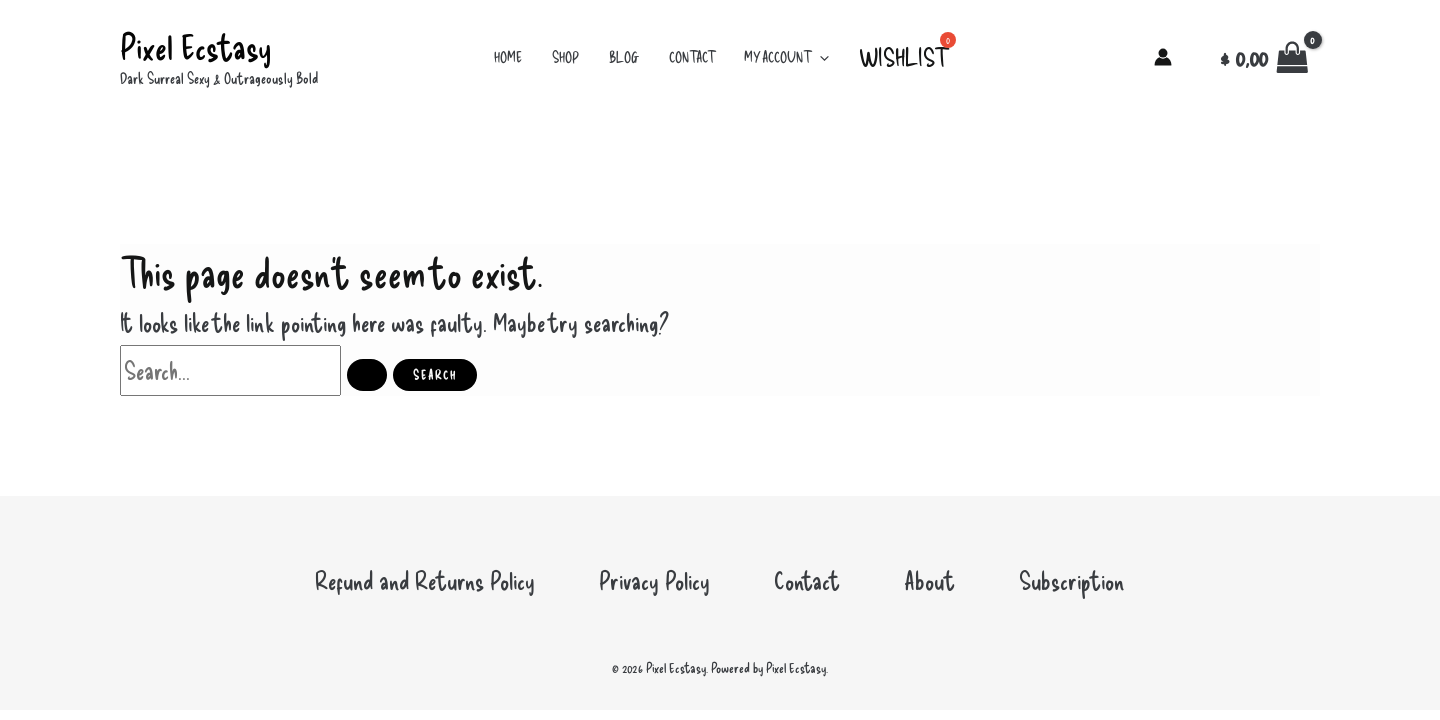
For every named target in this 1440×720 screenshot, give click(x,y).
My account (786, 57)
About (929, 580)
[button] (819, 57)
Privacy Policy (654, 580)
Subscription (1072, 580)
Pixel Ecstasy (195, 46)
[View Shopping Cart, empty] (1264, 58)
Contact (691, 57)
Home (508, 57)
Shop (565, 57)
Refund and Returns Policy (425, 580)
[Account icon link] (1163, 57)
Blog (624, 57)
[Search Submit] (367, 375)
